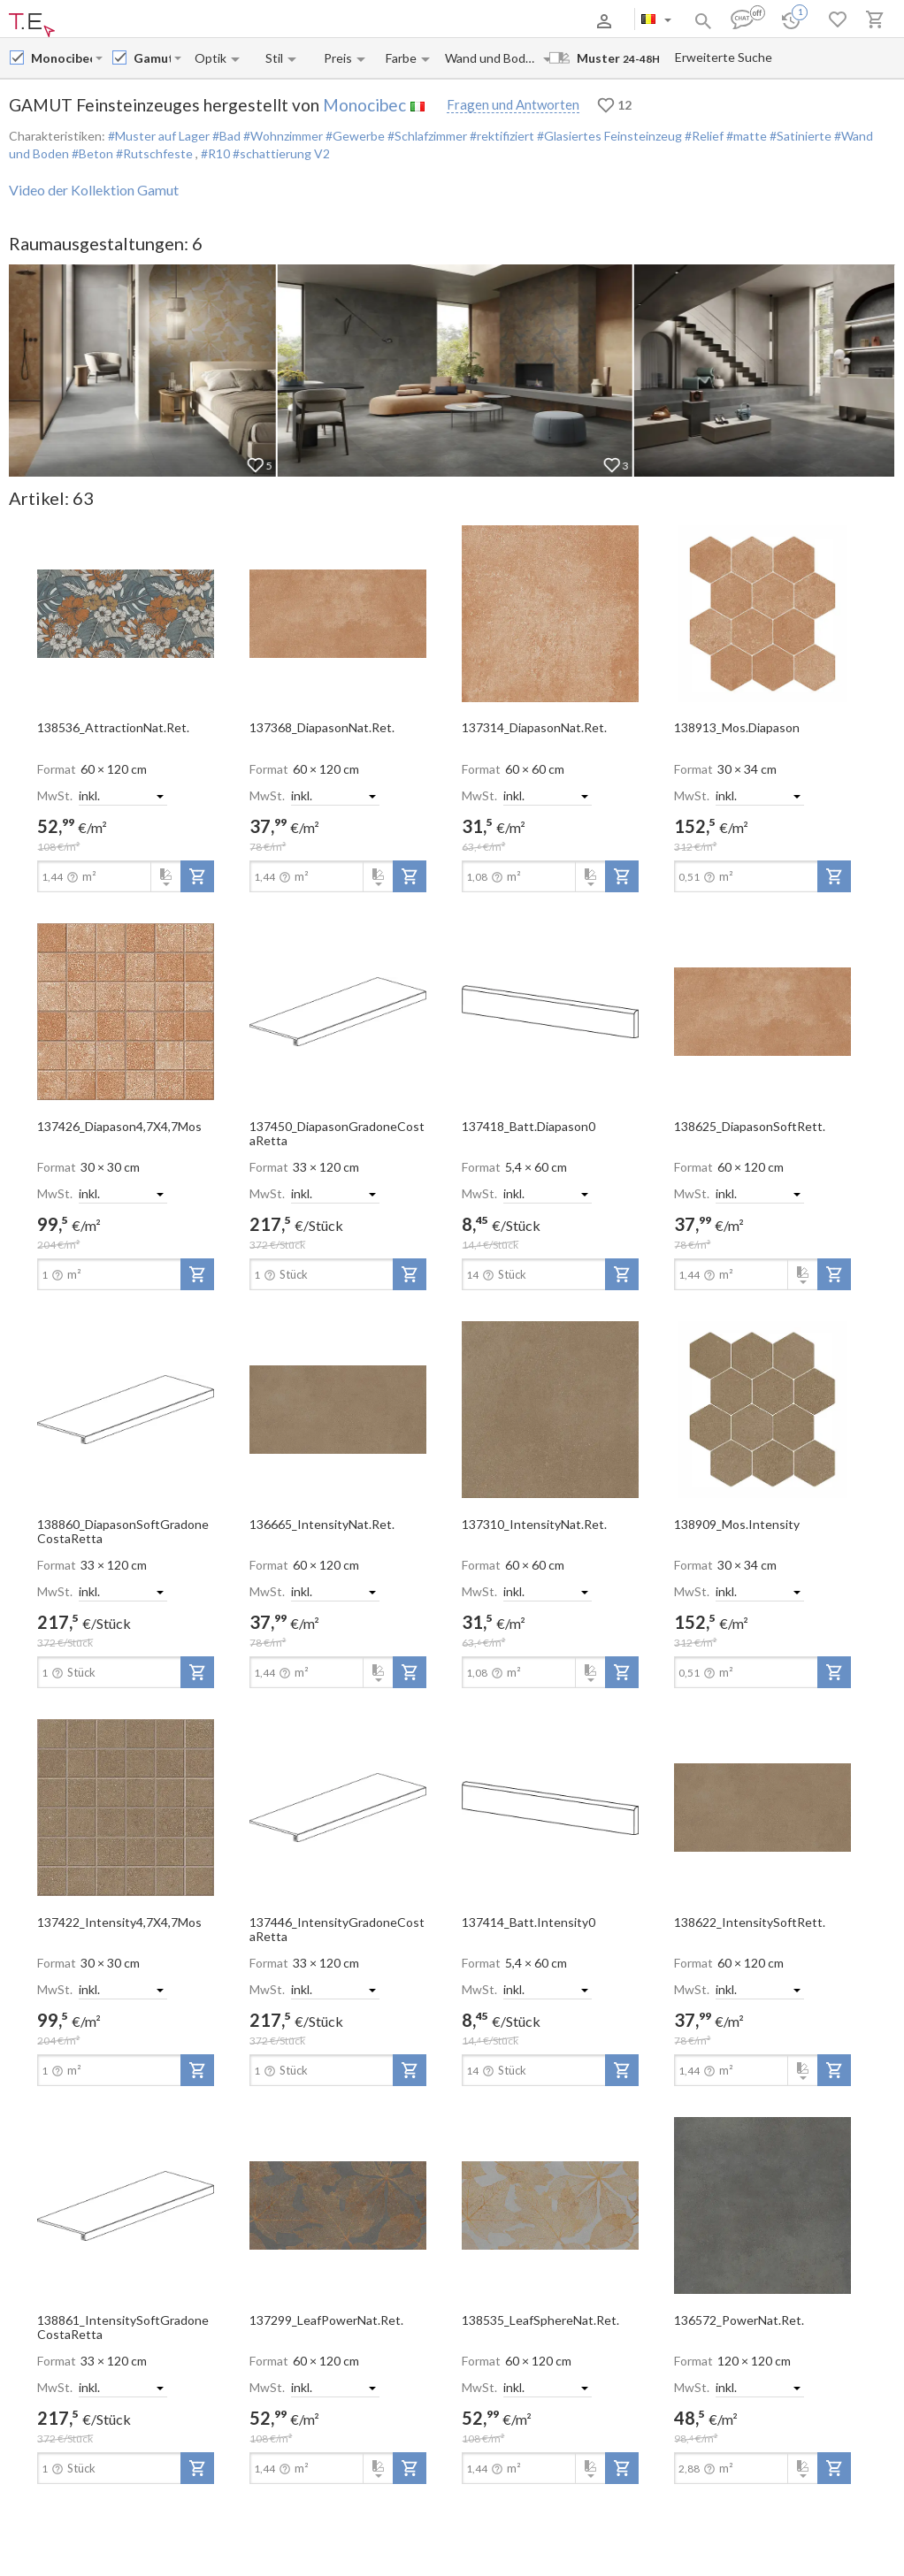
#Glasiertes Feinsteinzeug (608, 135)
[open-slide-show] (125, 612)
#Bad (225, 135)
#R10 (217, 153)
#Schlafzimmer (426, 135)
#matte (745, 135)
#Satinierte (799, 135)
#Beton (91, 153)
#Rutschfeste (154, 153)
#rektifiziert (500, 135)
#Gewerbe (354, 135)
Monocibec (364, 105)
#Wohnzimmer (282, 135)
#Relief (703, 135)
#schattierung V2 (281, 153)
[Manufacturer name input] (61, 57)
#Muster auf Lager (159, 135)
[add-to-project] (197, 876)
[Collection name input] (152, 57)
